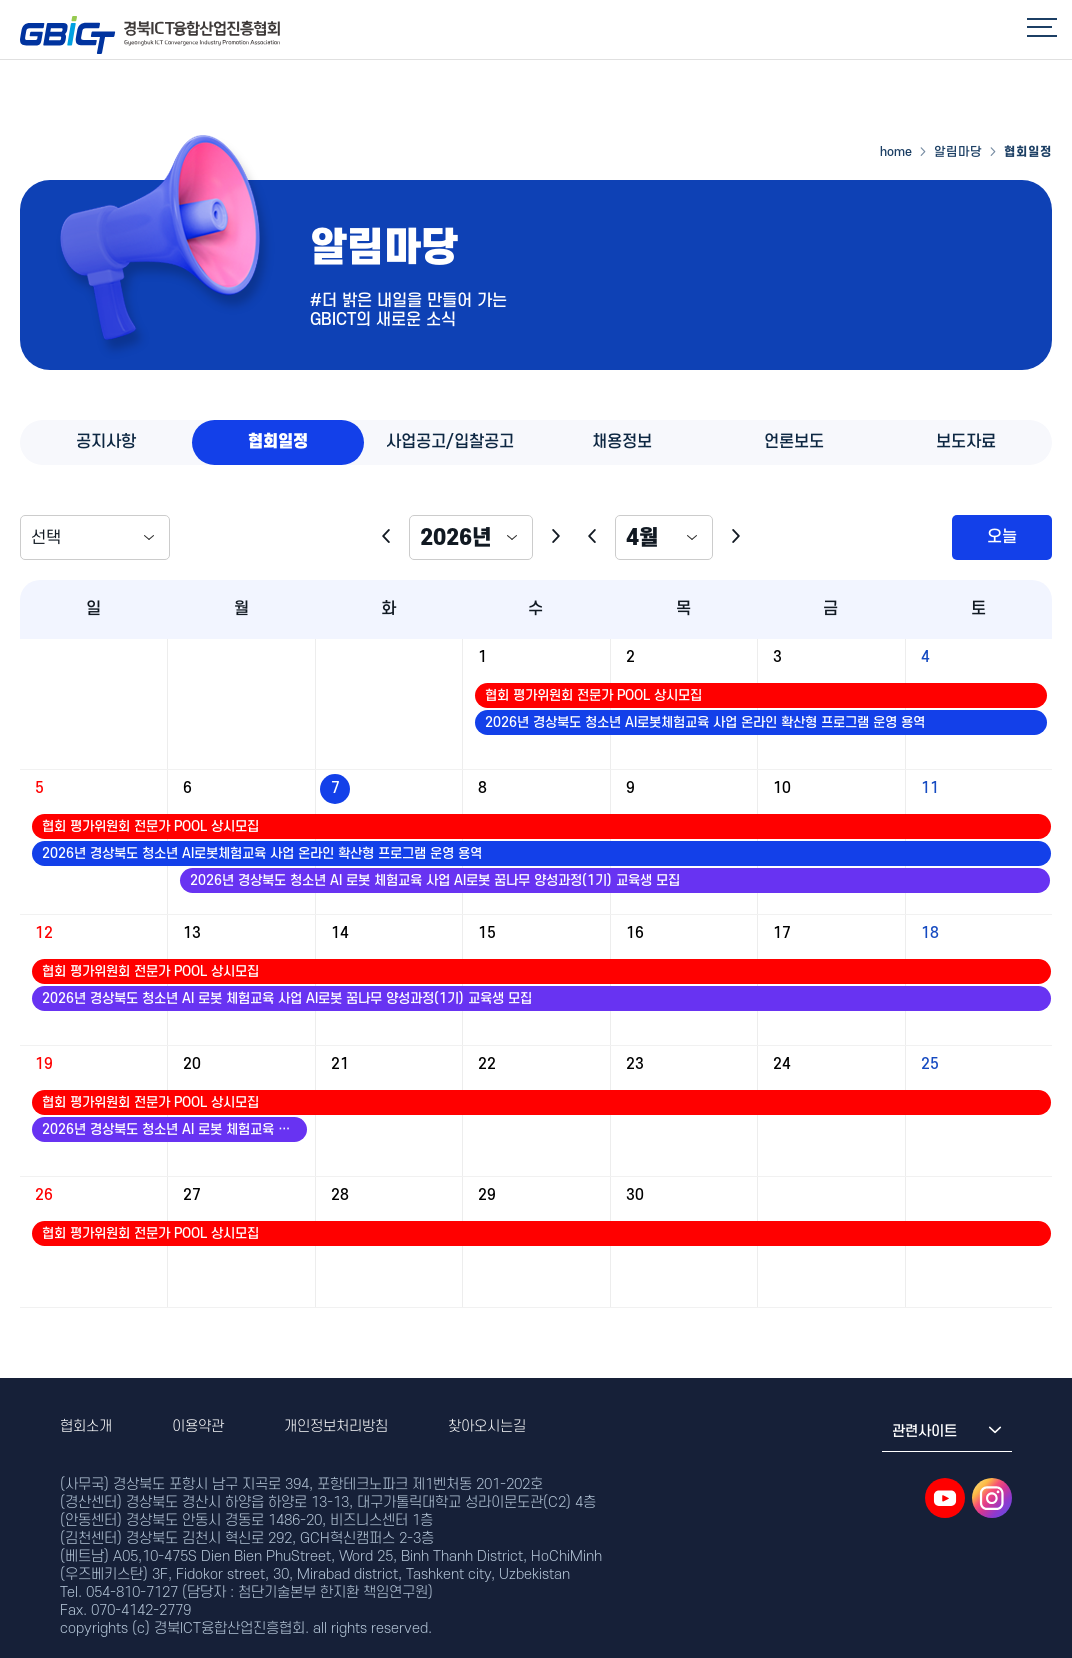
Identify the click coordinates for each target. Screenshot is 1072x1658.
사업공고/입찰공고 (450, 442)
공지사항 (106, 442)
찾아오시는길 (487, 1426)
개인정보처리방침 (336, 1426)
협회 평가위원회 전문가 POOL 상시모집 (593, 695)
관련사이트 (947, 1431)
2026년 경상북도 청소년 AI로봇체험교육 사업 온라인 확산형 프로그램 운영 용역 (705, 722)
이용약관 (198, 1426)
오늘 (1002, 537)
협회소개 (86, 1426)
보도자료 (966, 442)
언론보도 (794, 442)
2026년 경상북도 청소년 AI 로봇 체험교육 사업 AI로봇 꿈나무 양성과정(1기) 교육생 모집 (435, 880)
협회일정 (278, 442)
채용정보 (622, 442)
